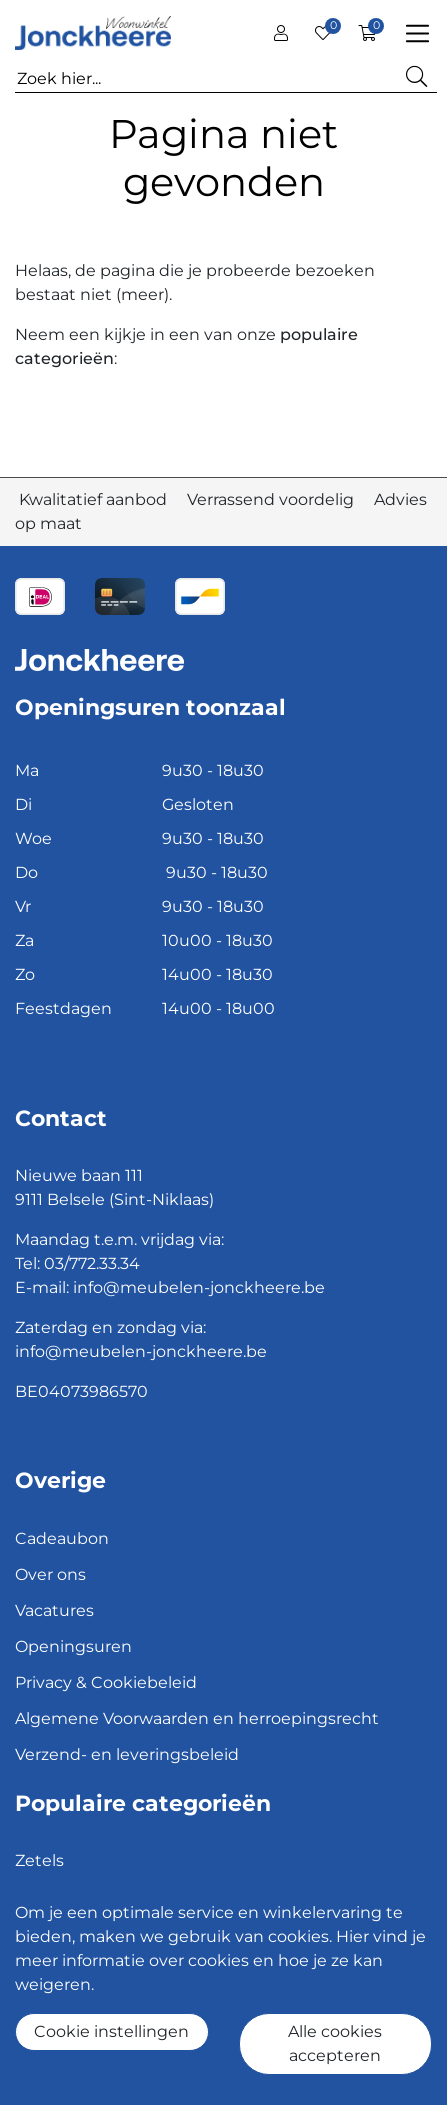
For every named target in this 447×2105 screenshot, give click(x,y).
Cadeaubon (62, 1538)
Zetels (39, 1860)
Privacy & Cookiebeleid (106, 1682)
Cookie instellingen (111, 2031)
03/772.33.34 (92, 1263)
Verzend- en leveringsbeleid (127, 1754)
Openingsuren (73, 1646)
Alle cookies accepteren (335, 2043)
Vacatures (54, 1610)
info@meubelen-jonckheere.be (199, 1287)
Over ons (50, 1574)
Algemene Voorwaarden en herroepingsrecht (197, 1718)
